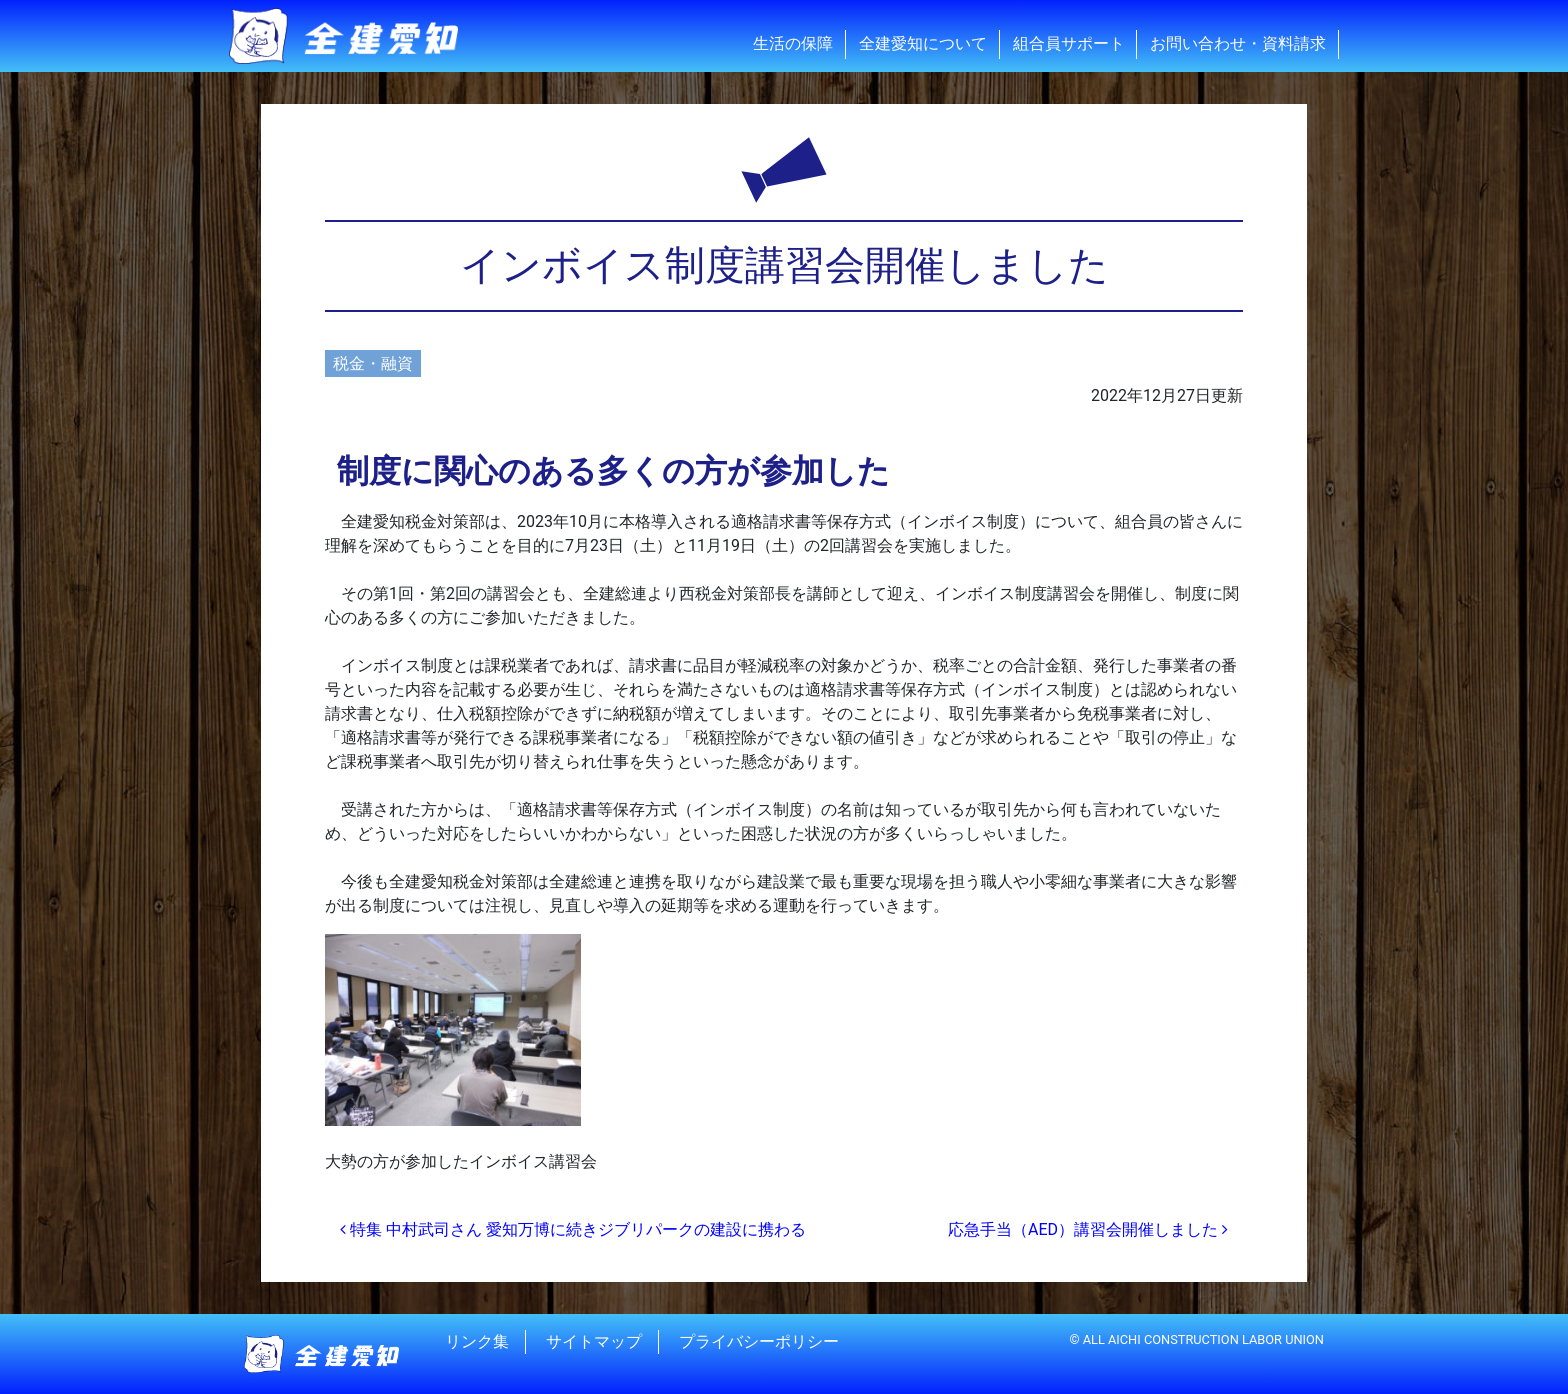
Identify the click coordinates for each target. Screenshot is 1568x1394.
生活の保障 (793, 43)
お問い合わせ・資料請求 (1238, 43)
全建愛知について (923, 43)
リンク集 (477, 1341)
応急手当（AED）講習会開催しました (1088, 1229)
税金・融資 (373, 363)
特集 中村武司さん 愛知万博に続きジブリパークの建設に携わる (573, 1229)
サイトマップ (594, 1341)
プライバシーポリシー (759, 1341)
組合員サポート (1069, 43)
